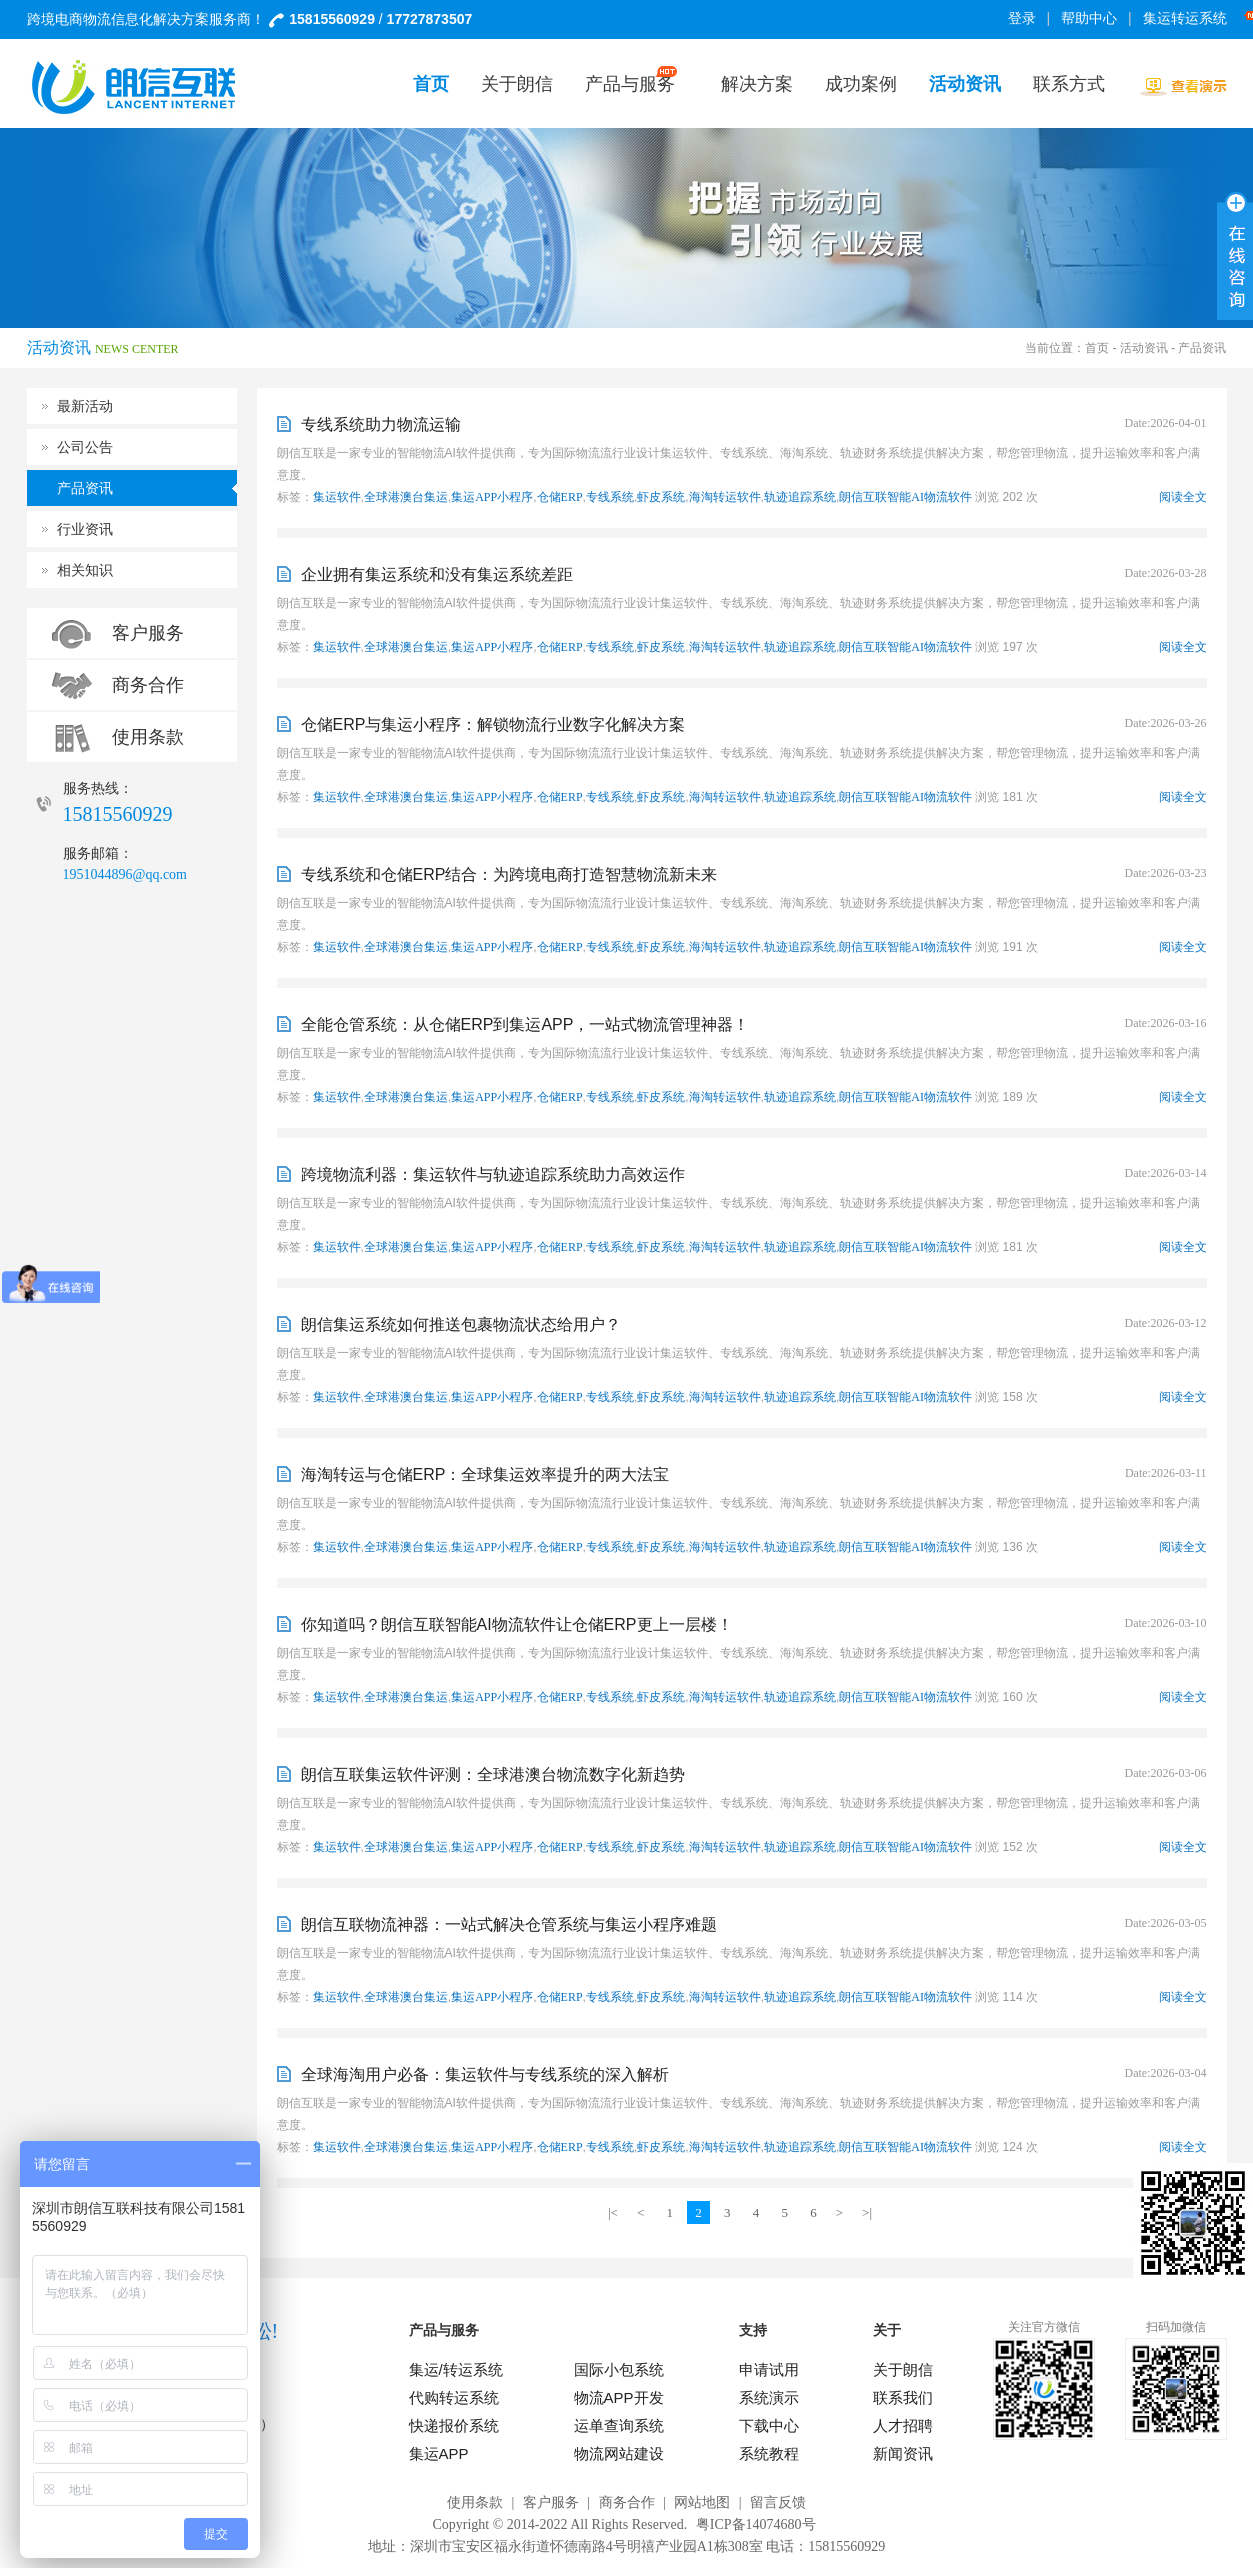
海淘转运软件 (725, 497)
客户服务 (148, 633)
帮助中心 (1089, 18)
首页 (1097, 348)
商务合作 (148, 685)
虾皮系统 (661, 497)
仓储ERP (560, 497)
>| (867, 2212)
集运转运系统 (1188, 18)
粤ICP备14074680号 (756, 2524)
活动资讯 (1144, 348)
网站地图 (702, 2502)
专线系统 (610, 497)
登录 (1022, 18)
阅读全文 (1183, 497)
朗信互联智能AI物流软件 (905, 497)
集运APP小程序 (492, 497)
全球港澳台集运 (406, 497)
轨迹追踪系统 (800, 497)
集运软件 (337, 497)
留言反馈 (778, 2502)
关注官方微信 (1044, 2327)
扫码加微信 (1176, 2327)
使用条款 (148, 737)
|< (613, 2212)
